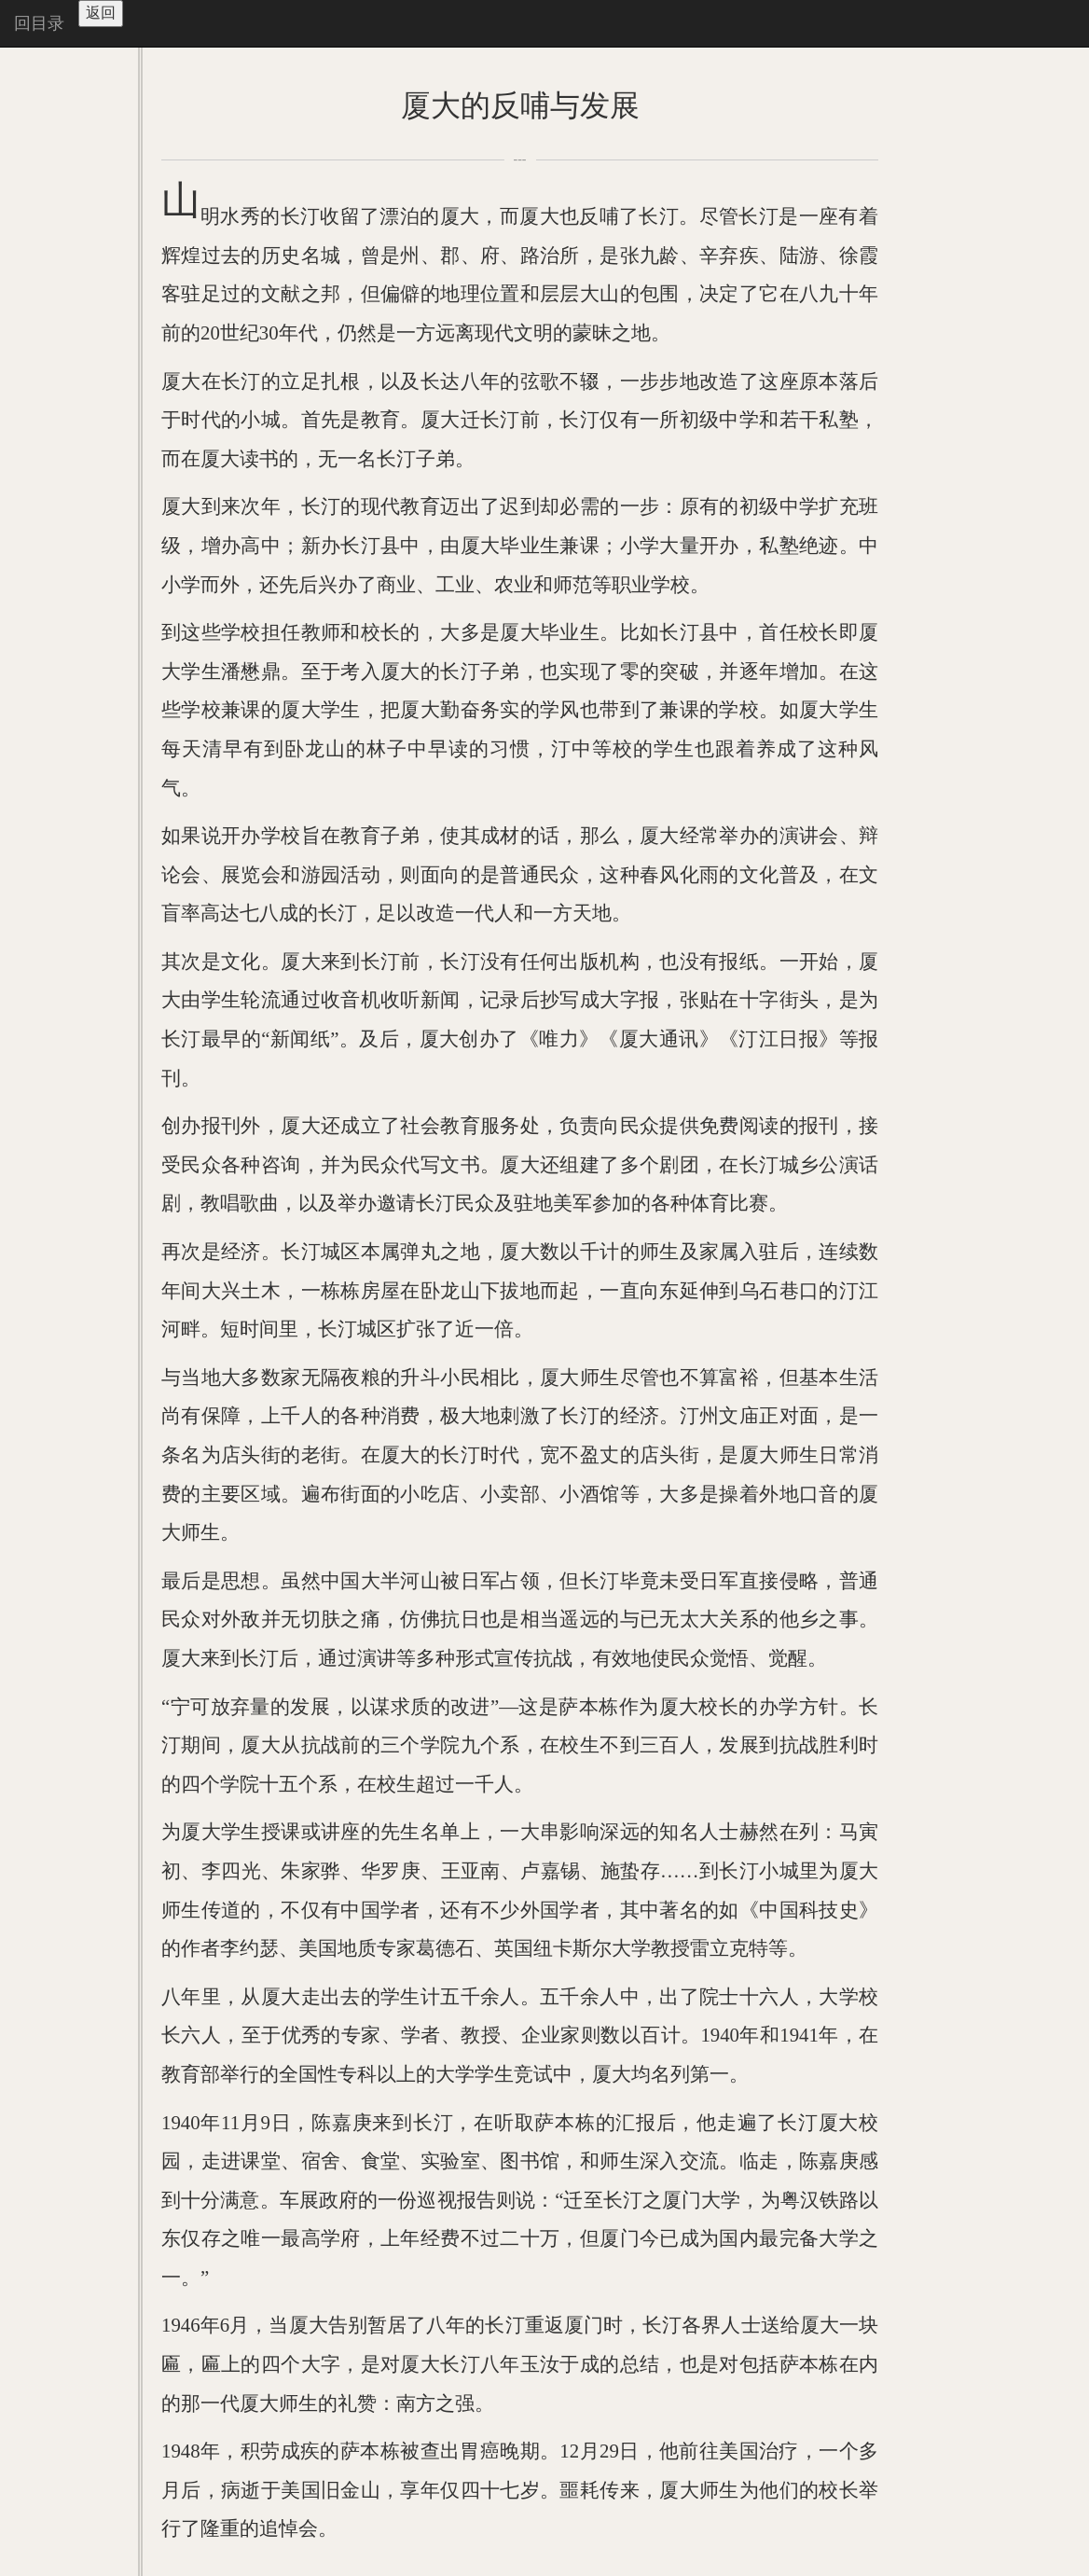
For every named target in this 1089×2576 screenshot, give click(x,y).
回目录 (39, 23)
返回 (101, 13)
